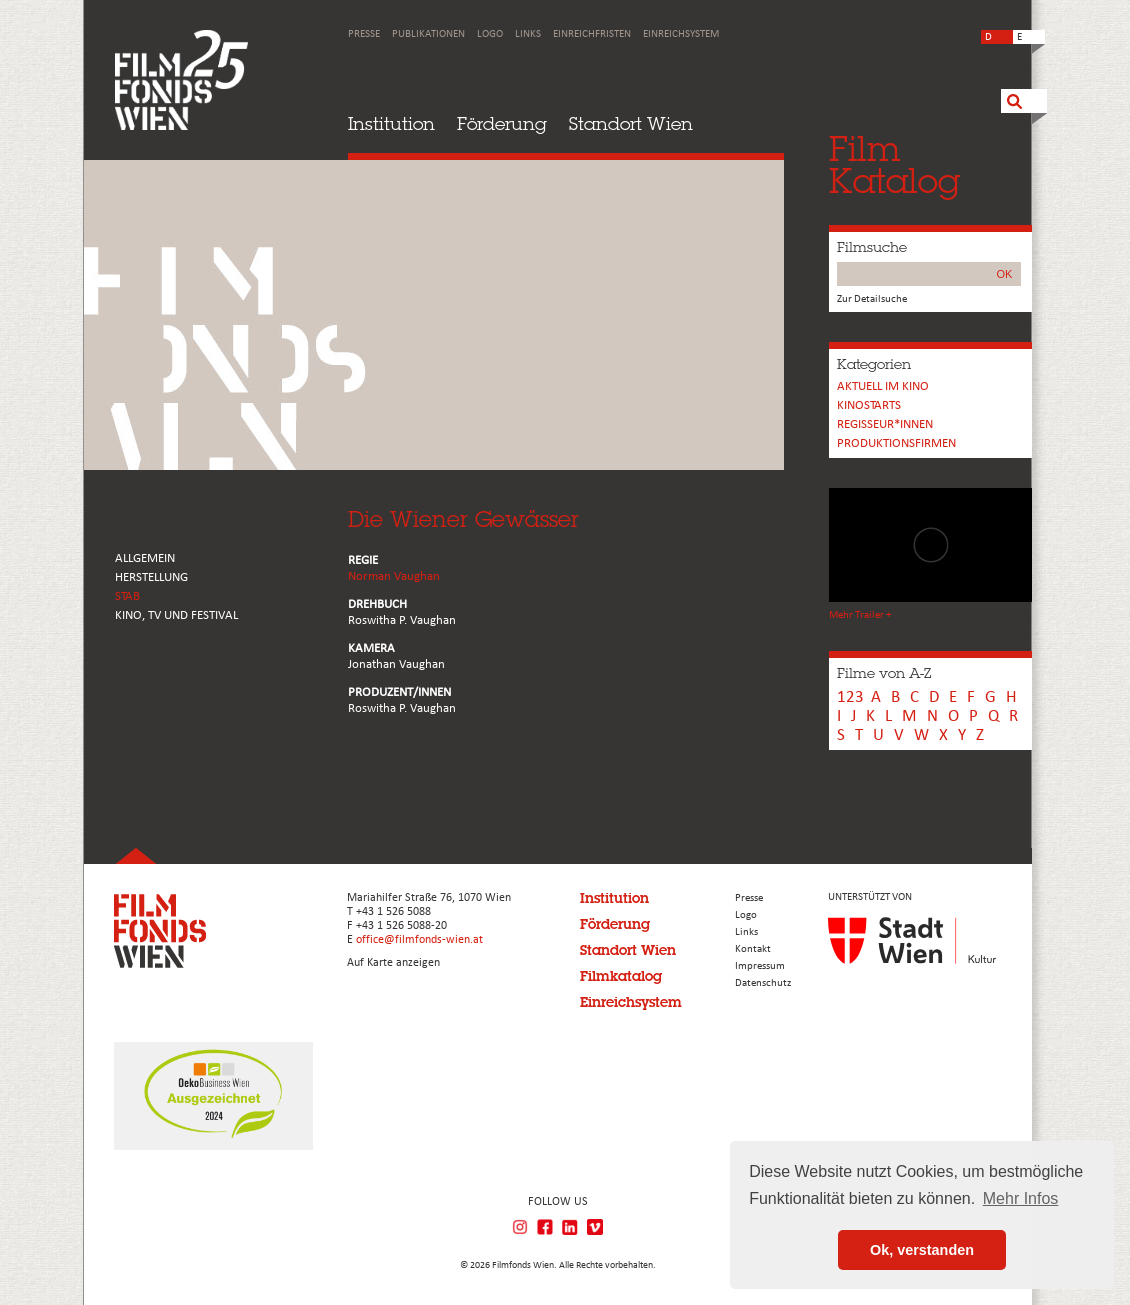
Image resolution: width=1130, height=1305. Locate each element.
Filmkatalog (621, 976)
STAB (127, 596)
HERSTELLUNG (151, 577)
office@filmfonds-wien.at (419, 940)
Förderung (502, 123)
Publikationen (428, 34)
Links (528, 34)
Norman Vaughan (394, 576)
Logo (490, 34)
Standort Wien (631, 123)
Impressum (760, 966)
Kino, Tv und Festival (176, 615)
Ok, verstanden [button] (922, 1250)
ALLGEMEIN (145, 558)
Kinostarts (869, 405)
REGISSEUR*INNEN (885, 424)
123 (850, 697)
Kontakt (753, 949)
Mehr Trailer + (860, 615)
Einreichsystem (681, 34)
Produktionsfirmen (896, 443)
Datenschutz (763, 983)
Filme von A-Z (884, 673)
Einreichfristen (592, 34)
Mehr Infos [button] (1021, 1198)
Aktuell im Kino (883, 386)
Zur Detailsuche (872, 299)
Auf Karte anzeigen (393, 963)
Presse (364, 34)
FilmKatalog (894, 164)
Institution (391, 123)
